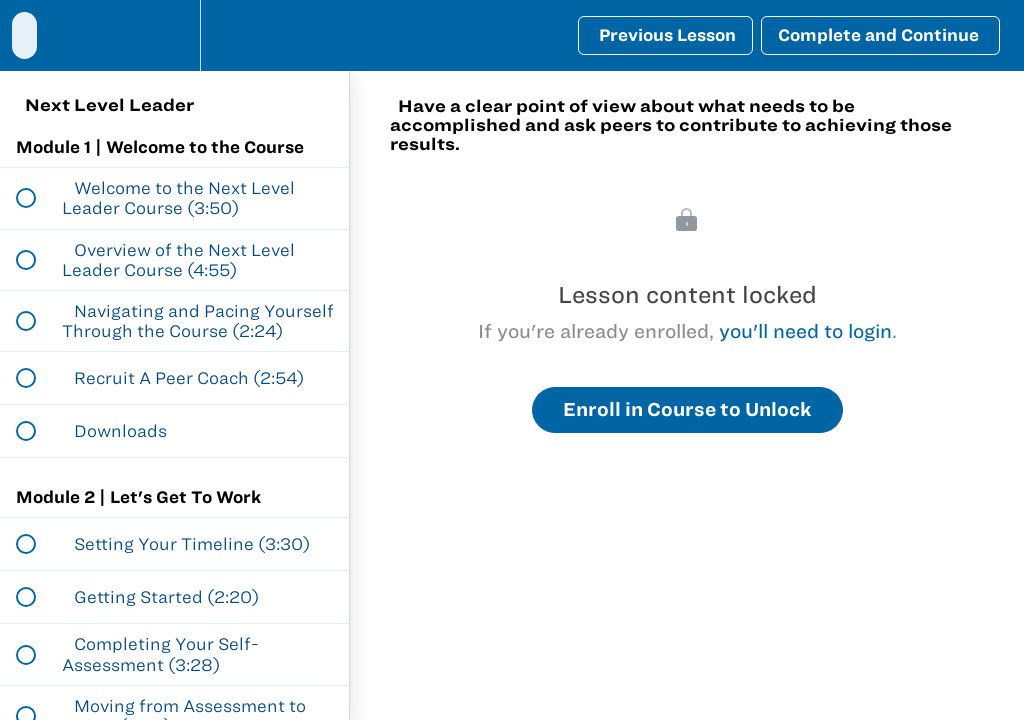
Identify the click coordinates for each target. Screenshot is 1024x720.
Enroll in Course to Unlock (687, 409)
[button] (25, 35)
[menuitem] (175, 35)
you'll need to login (805, 331)
